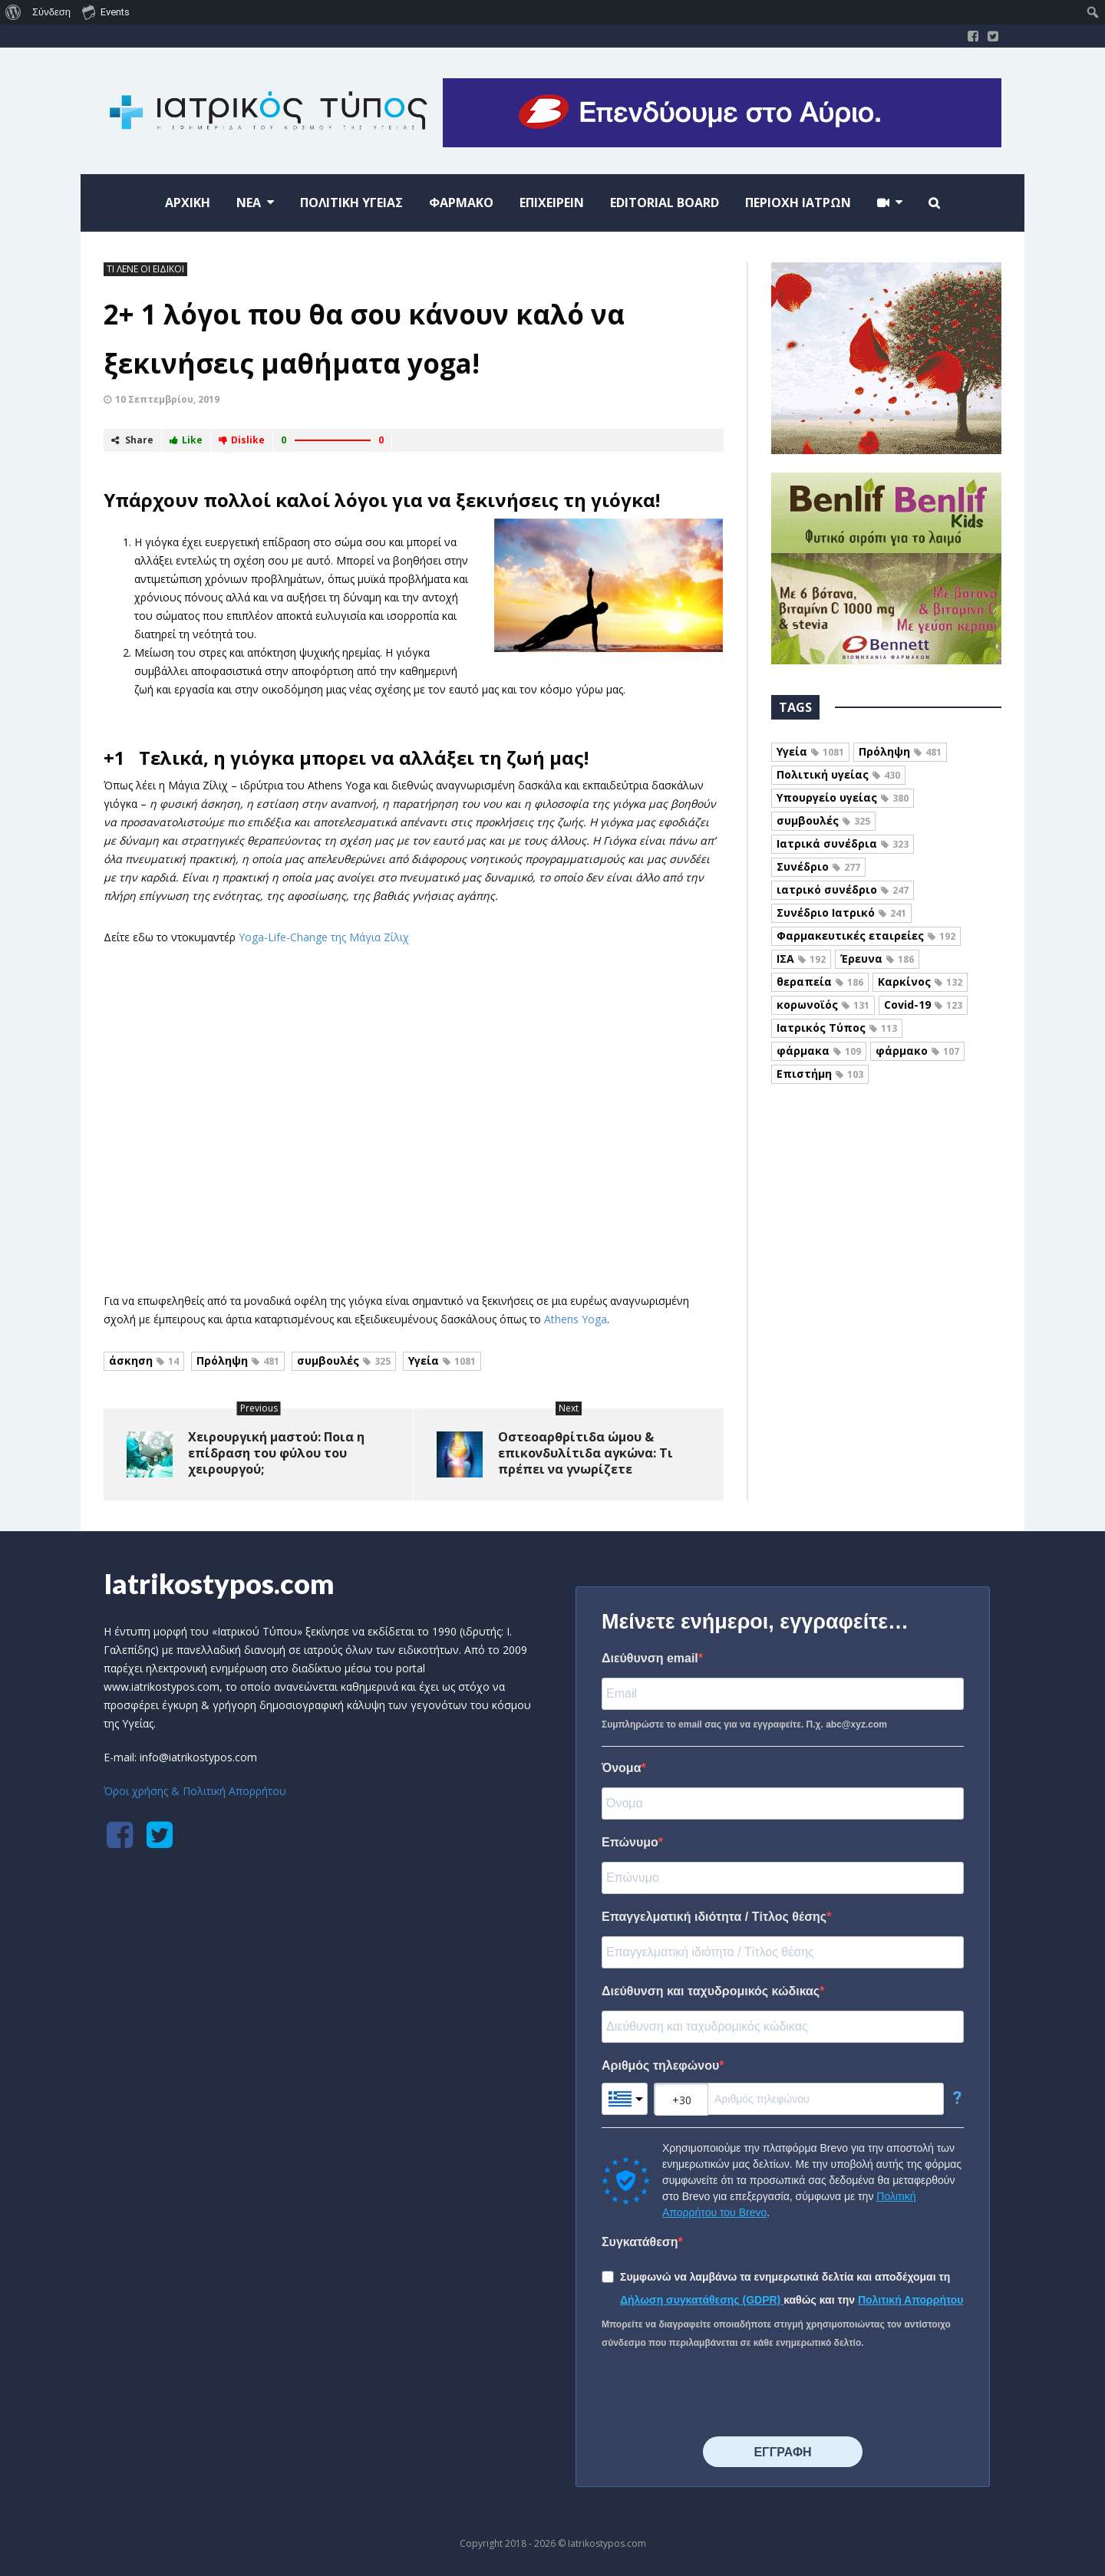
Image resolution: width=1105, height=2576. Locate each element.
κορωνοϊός (823, 1004)
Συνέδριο (818, 866)
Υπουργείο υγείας (843, 797)
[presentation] (718, 2394)
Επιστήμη (820, 1073)
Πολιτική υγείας (838, 774)
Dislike (242, 439)
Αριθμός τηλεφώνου (660, 2065)
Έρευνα (877, 958)
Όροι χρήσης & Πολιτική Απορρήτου (195, 1791)
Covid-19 (923, 1004)
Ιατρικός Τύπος (837, 1027)
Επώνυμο (630, 1842)
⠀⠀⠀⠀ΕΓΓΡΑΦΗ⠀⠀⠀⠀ (782, 2452)
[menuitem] (13, 12)
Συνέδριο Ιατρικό (841, 912)
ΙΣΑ (801, 958)
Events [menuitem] (106, 11)
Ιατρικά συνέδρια (843, 843)
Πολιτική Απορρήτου (911, 2300)
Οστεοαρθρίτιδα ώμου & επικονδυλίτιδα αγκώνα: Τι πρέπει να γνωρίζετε (585, 1452)
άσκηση (144, 1360)
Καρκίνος (920, 981)
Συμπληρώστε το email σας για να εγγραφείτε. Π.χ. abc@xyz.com (744, 1724)
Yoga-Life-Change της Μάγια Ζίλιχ (324, 937)
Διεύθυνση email (650, 1658)
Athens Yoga (575, 1319)
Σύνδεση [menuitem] (51, 12)
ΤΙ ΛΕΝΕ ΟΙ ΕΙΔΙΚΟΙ (145, 268)
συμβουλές (344, 1360)
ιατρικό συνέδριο (843, 889)
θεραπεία (820, 981)
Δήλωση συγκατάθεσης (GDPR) (701, 2300)
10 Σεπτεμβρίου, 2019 (167, 399)
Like (186, 439)
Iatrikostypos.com (219, 1583)
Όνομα (622, 1767)
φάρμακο (917, 1050)
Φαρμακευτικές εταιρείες (866, 935)
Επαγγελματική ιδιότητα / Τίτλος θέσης (714, 1916)
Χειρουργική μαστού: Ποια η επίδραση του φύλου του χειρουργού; (276, 1452)
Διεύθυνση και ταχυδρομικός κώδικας (711, 1991)
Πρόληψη (237, 1360)
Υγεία (442, 1360)
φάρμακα (819, 1050)
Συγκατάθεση (640, 2241)
